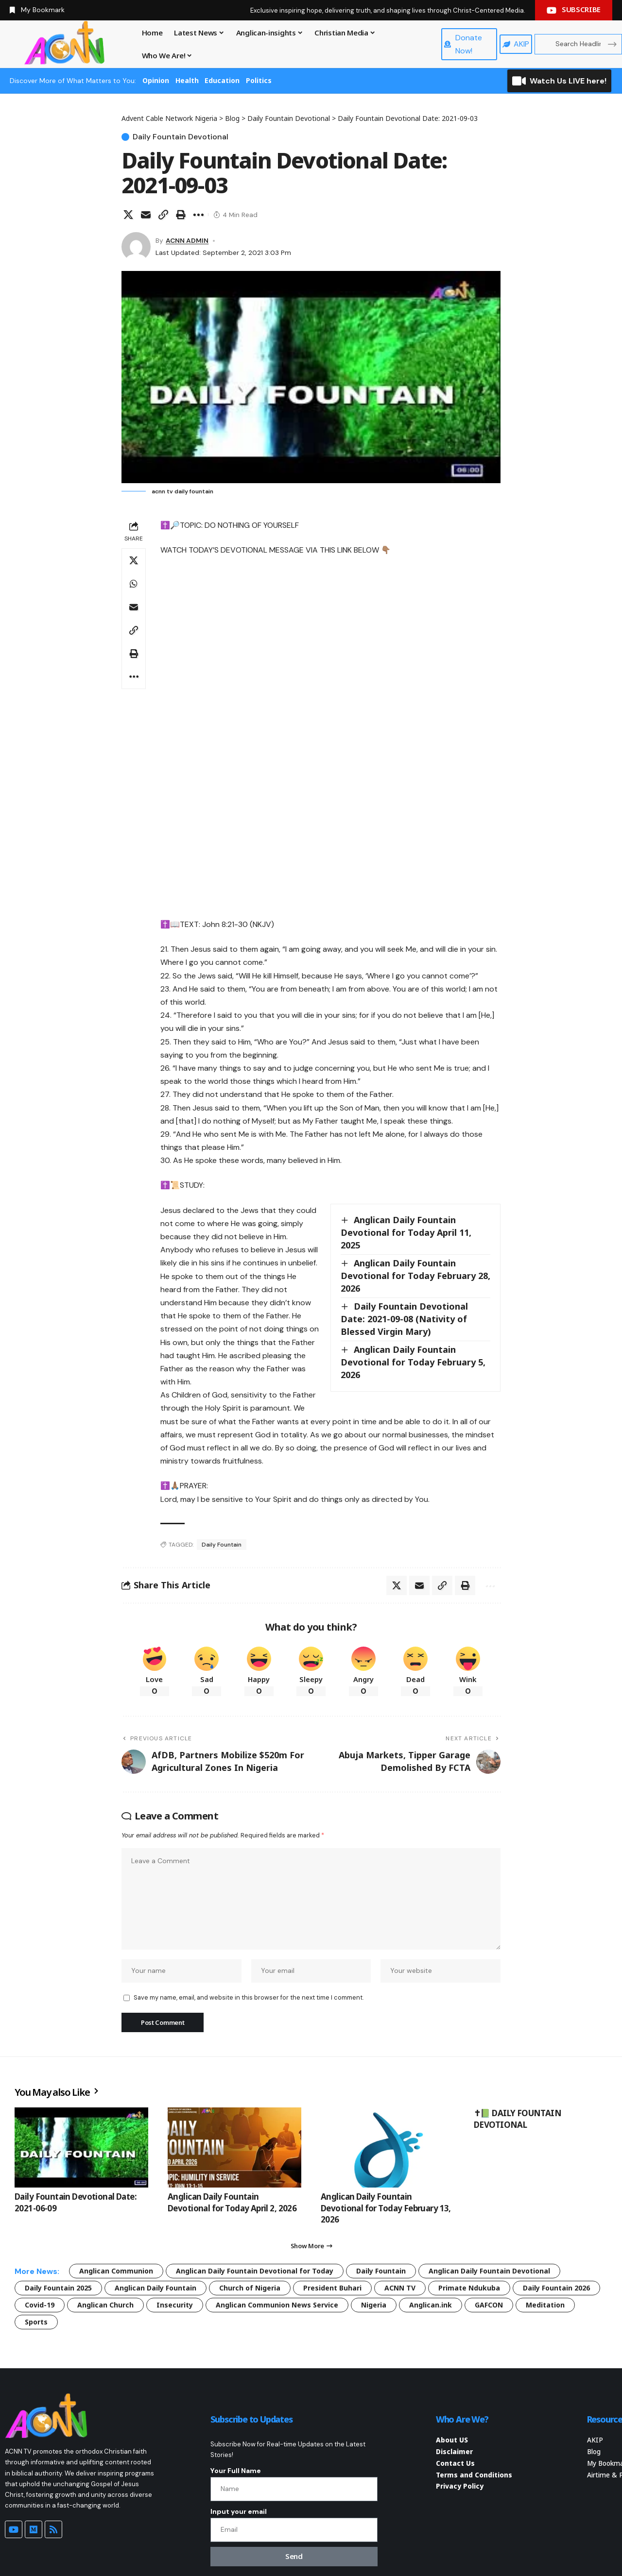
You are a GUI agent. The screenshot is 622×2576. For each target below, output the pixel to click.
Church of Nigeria (249, 2287)
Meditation (545, 2304)
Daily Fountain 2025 (58, 2287)
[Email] (146, 214)
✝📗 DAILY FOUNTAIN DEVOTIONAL (517, 2118)
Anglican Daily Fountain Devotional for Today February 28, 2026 (415, 1275)
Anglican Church (105, 2304)
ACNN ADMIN (187, 240)
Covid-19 (39, 2304)
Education (222, 80)
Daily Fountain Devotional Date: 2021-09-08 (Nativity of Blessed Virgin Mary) (404, 1318)
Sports (36, 2321)
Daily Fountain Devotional (180, 137)
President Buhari (332, 2287)
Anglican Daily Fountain (155, 2287)
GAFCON (489, 2304)
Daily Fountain (222, 1545)
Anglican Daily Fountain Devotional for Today (254, 2270)
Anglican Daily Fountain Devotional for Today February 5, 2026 (413, 1362)
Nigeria (373, 2304)
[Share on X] (128, 214)
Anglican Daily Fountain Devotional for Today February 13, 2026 (386, 2208)
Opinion (155, 80)
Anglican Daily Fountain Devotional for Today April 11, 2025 (406, 1232)
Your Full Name (235, 2470)
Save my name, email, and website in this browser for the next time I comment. (248, 1997)
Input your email (238, 2511)
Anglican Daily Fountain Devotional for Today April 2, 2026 (232, 2202)
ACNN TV (399, 2287)
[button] (163, 214)
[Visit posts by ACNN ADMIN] (136, 246)
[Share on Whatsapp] (133, 583)
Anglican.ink (430, 2304)
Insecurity (174, 2304)
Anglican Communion (116, 2270)
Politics (259, 80)
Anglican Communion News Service (277, 2304)
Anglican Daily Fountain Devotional (489, 2270)
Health (187, 80)
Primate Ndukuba (469, 2287)
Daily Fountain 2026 (556, 2287)
